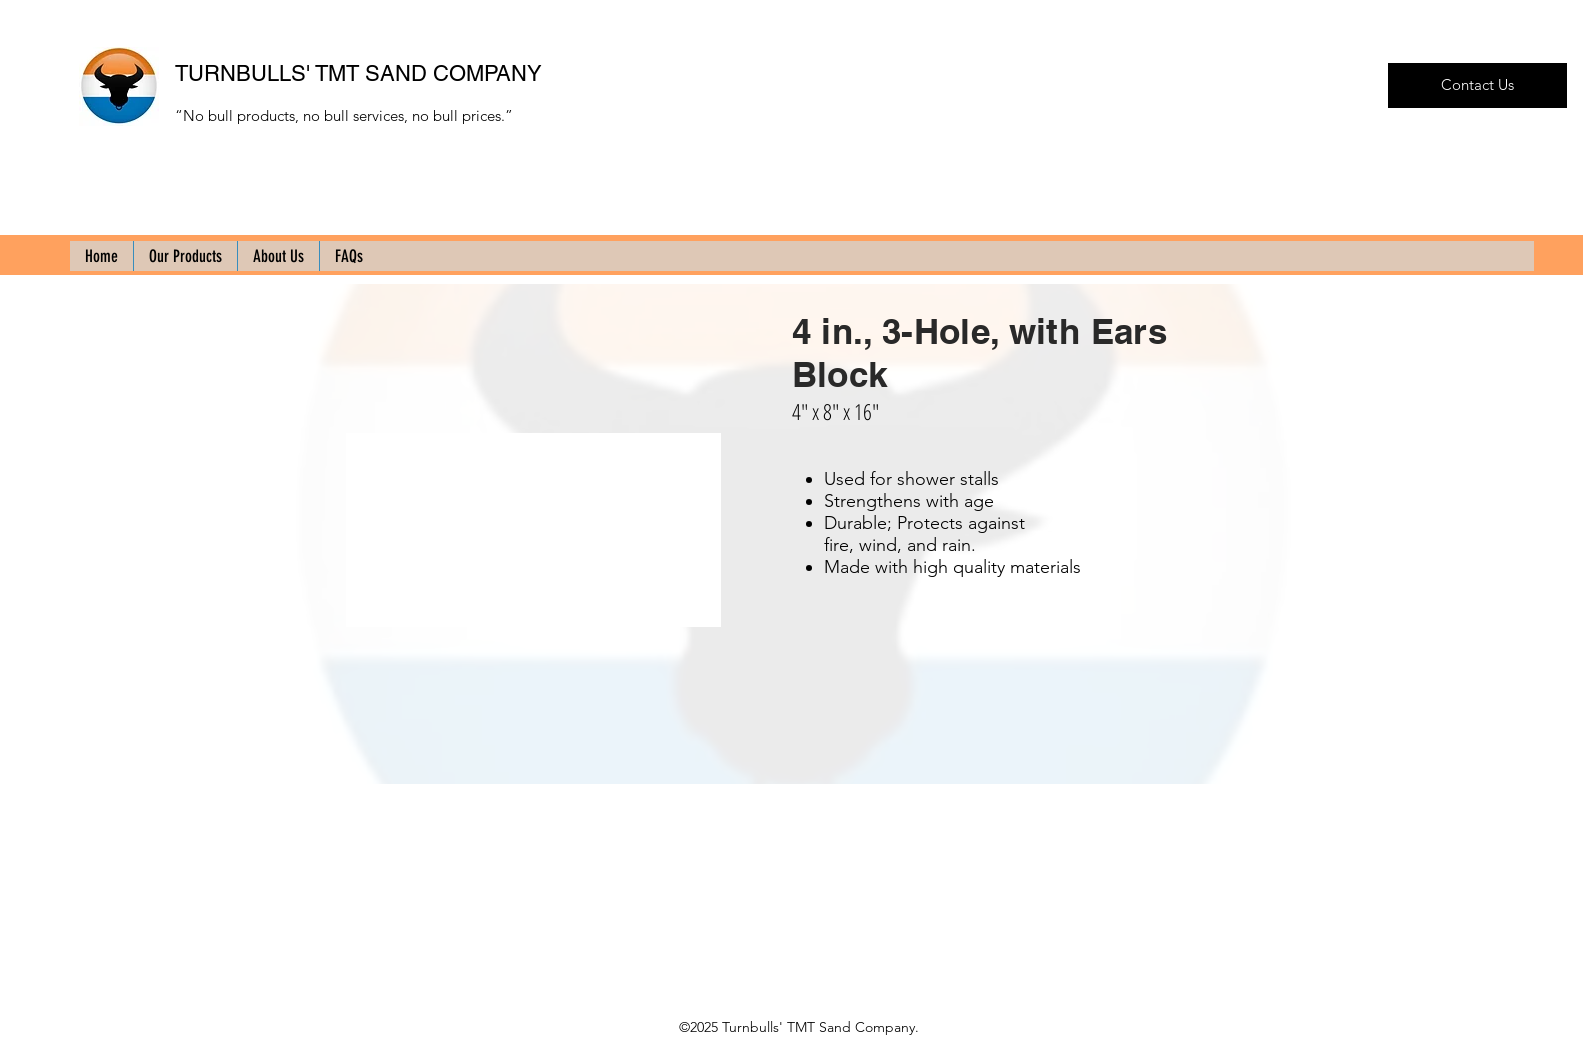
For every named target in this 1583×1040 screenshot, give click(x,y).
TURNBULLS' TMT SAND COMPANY (358, 73)
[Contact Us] (1477, 85)
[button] (533, 530)
